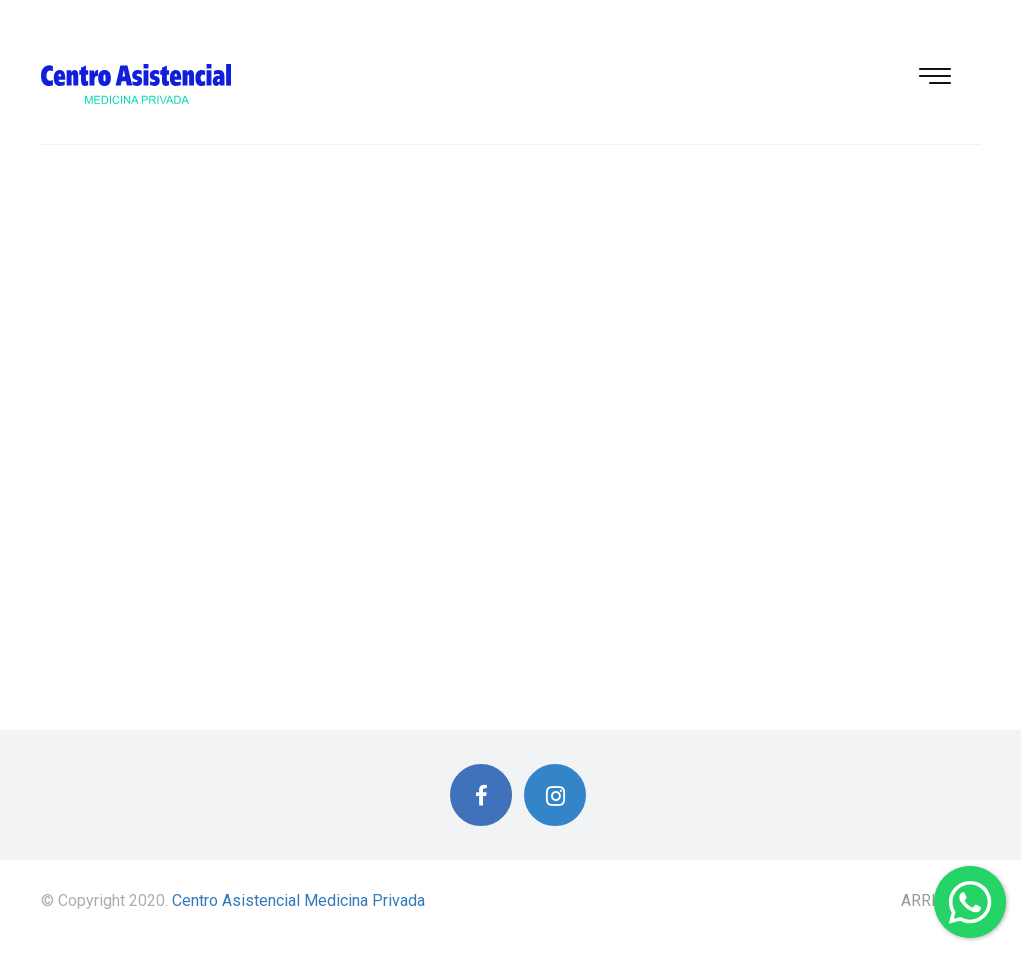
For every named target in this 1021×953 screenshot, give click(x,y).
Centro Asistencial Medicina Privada (298, 900)
